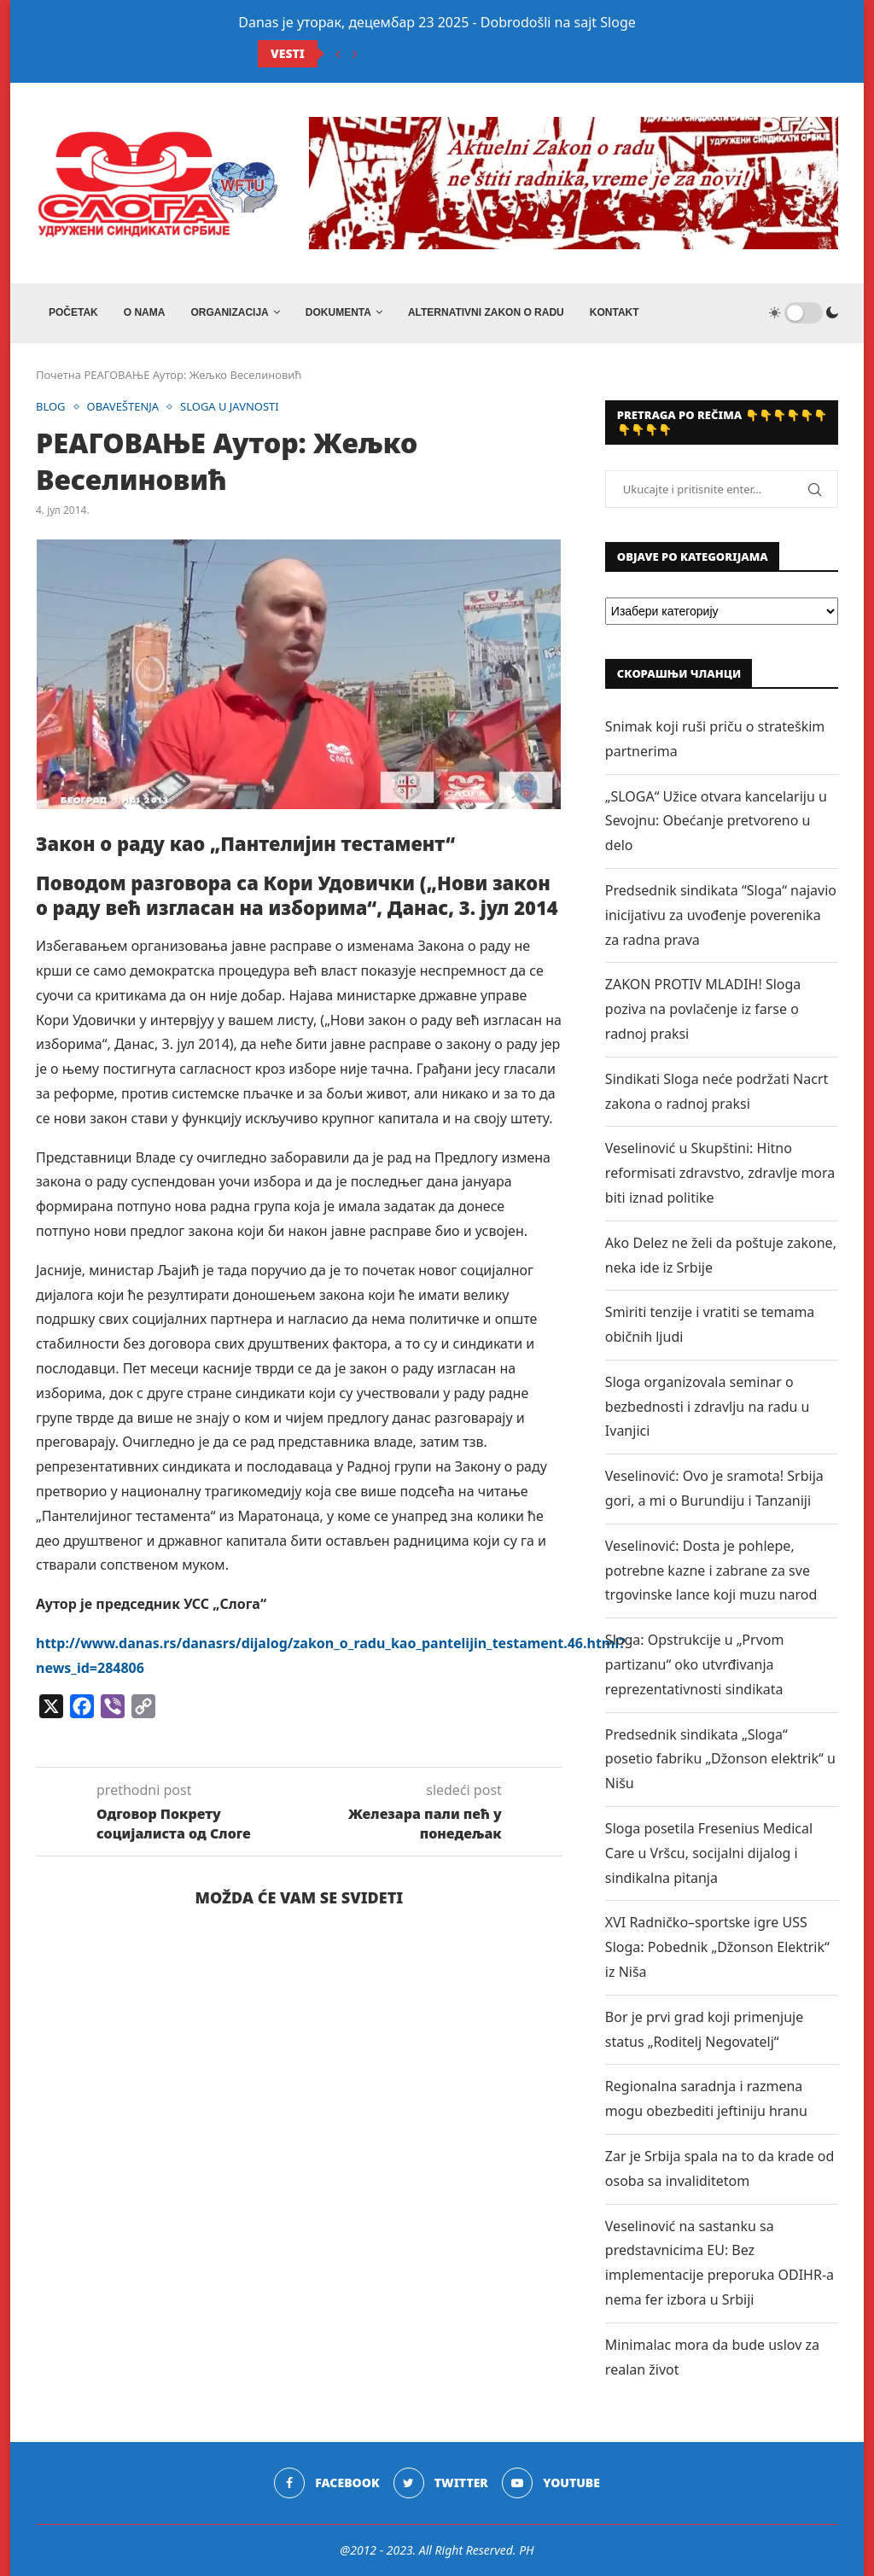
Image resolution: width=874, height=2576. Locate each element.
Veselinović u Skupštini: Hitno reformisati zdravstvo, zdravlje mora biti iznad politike (720, 1173)
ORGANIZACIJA (229, 312)
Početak (73, 312)
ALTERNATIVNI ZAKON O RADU (486, 312)
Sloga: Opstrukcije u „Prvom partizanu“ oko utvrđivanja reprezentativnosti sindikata (694, 1664)
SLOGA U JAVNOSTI (229, 407)
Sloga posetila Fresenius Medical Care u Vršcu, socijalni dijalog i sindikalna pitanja (709, 1853)
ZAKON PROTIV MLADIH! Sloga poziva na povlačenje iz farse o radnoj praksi (703, 1009)
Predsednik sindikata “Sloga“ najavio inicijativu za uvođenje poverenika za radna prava (720, 915)
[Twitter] (440, 2483)
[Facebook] (326, 2483)
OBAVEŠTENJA (123, 407)
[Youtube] (551, 2483)
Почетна (58, 374)
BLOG (51, 407)
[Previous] (338, 53)
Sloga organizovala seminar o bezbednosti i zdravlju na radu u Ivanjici (707, 1407)
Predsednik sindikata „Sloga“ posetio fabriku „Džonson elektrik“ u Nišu (720, 1759)
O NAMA (145, 312)
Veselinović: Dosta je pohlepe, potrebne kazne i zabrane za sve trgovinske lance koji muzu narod (711, 1570)
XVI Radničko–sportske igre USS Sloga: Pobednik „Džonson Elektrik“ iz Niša (717, 1947)
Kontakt (614, 312)
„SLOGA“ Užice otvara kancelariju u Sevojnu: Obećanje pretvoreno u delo (716, 821)
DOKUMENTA (338, 312)
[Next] (355, 53)
